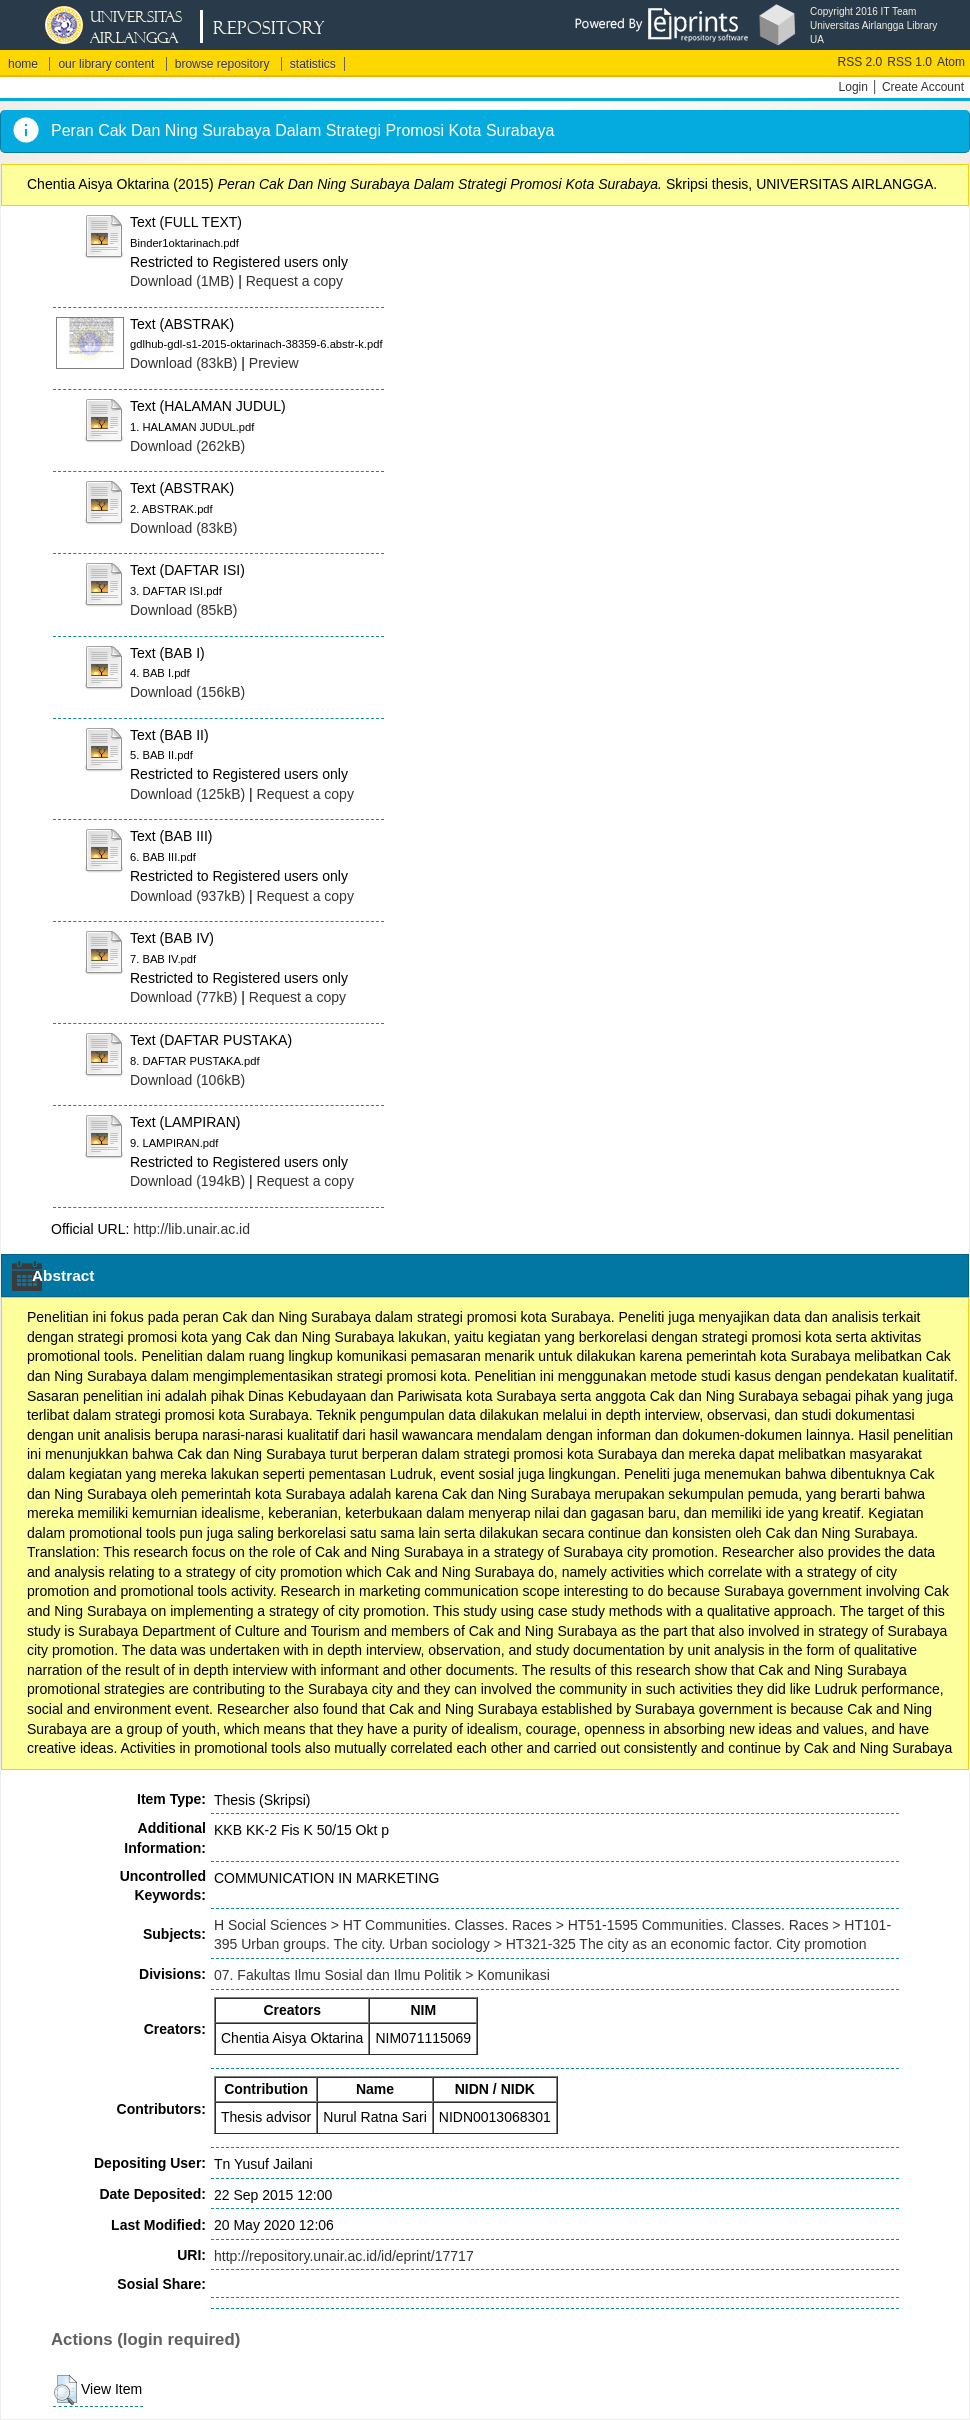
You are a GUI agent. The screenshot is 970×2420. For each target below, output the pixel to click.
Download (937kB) (187, 896)
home (23, 64)
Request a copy (294, 281)
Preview (274, 363)
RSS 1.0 (909, 62)
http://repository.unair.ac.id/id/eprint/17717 (344, 2256)
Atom (951, 62)
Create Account (923, 87)
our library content (106, 64)
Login (853, 87)
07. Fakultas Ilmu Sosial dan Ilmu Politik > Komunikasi (382, 1975)
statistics (313, 64)
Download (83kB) (183, 363)
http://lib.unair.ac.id (191, 1229)
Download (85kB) (183, 610)
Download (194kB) (187, 1181)
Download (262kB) (187, 446)
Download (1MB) (182, 281)
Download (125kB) (187, 794)
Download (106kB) (187, 1080)
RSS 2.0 (860, 62)
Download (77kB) (183, 997)
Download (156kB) (187, 692)
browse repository (222, 64)
